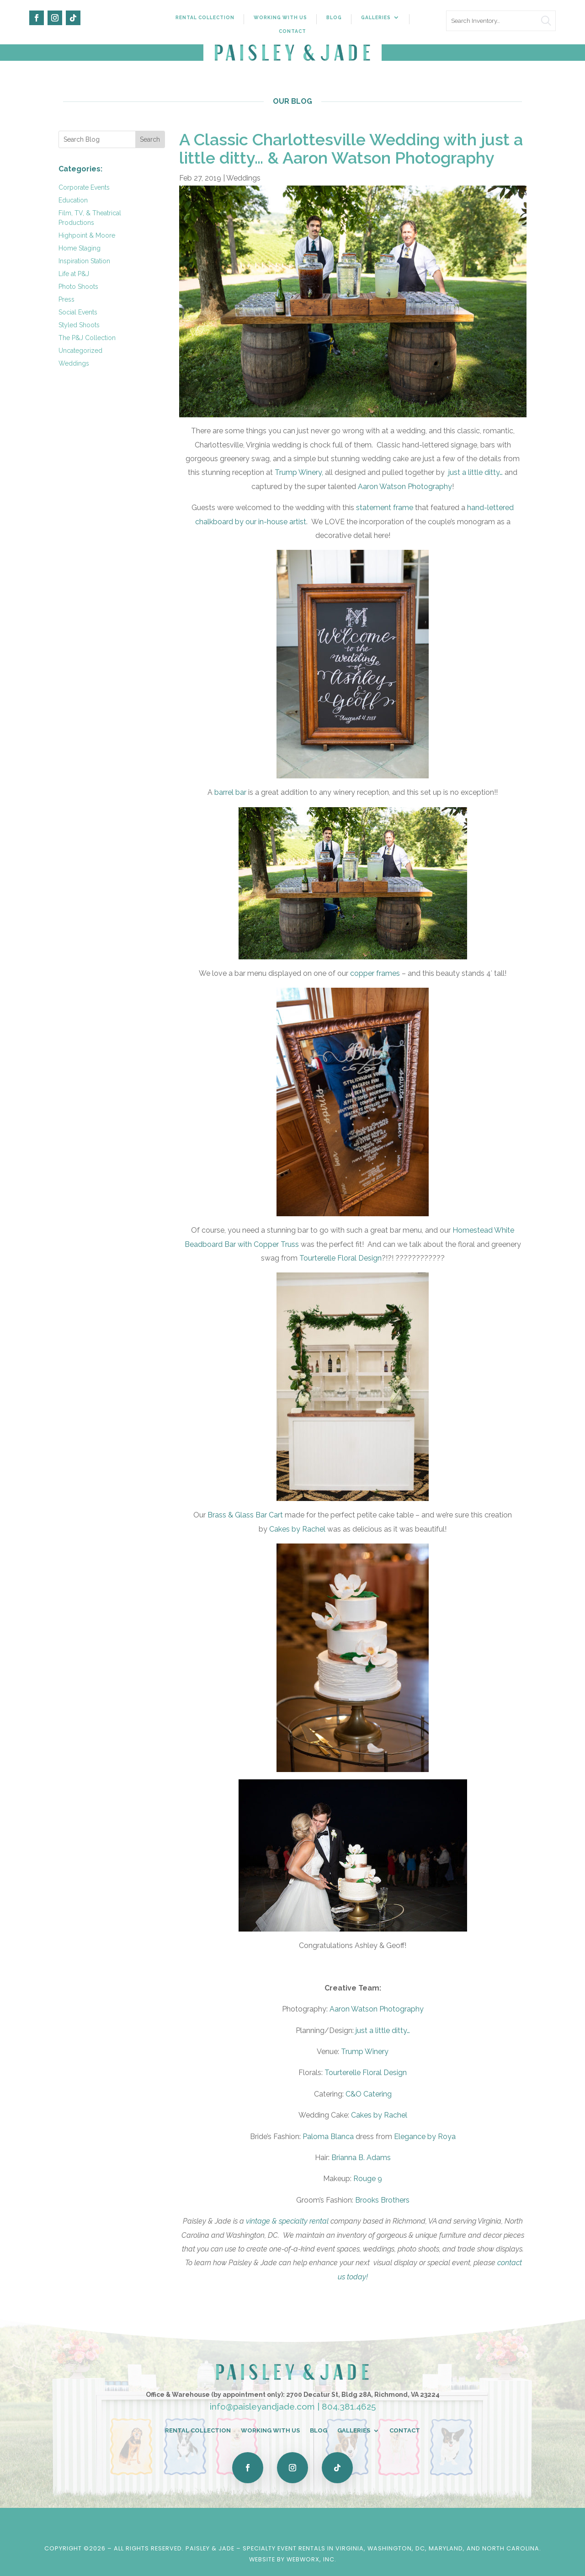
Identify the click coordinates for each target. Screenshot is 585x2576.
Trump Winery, (299, 472)
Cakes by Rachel (297, 1529)
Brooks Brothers (382, 2200)
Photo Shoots (78, 286)
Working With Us (280, 17)
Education (73, 200)
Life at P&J (73, 273)
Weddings (73, 363)
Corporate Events (84, 187)
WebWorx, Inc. (311, 2559)
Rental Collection (205, 17)
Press (66, 299)
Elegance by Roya (425, 2136)
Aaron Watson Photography (405, 486)
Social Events (77, 312)
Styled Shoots (79, 325)
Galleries (376, 17)
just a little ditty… (475, 472)
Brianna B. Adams (361, 2157)
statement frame (384, 507)
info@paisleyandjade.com (262, 2406)
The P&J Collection (87, 337)
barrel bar (230, 792)
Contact (292, 31)
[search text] (501, 21)
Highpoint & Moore (86, 235)
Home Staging (79, 248)
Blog (334, 17)
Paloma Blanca (328, 2136)
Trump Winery (364, 2051)
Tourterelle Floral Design (340, 1258)
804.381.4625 (349, 2406)
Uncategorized (80, 350)
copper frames (375, 973)
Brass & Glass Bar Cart (245, 1515)
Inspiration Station (84, 261)
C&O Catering (369, 2094)
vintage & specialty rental (287, 2221)
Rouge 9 (367, 2178)
